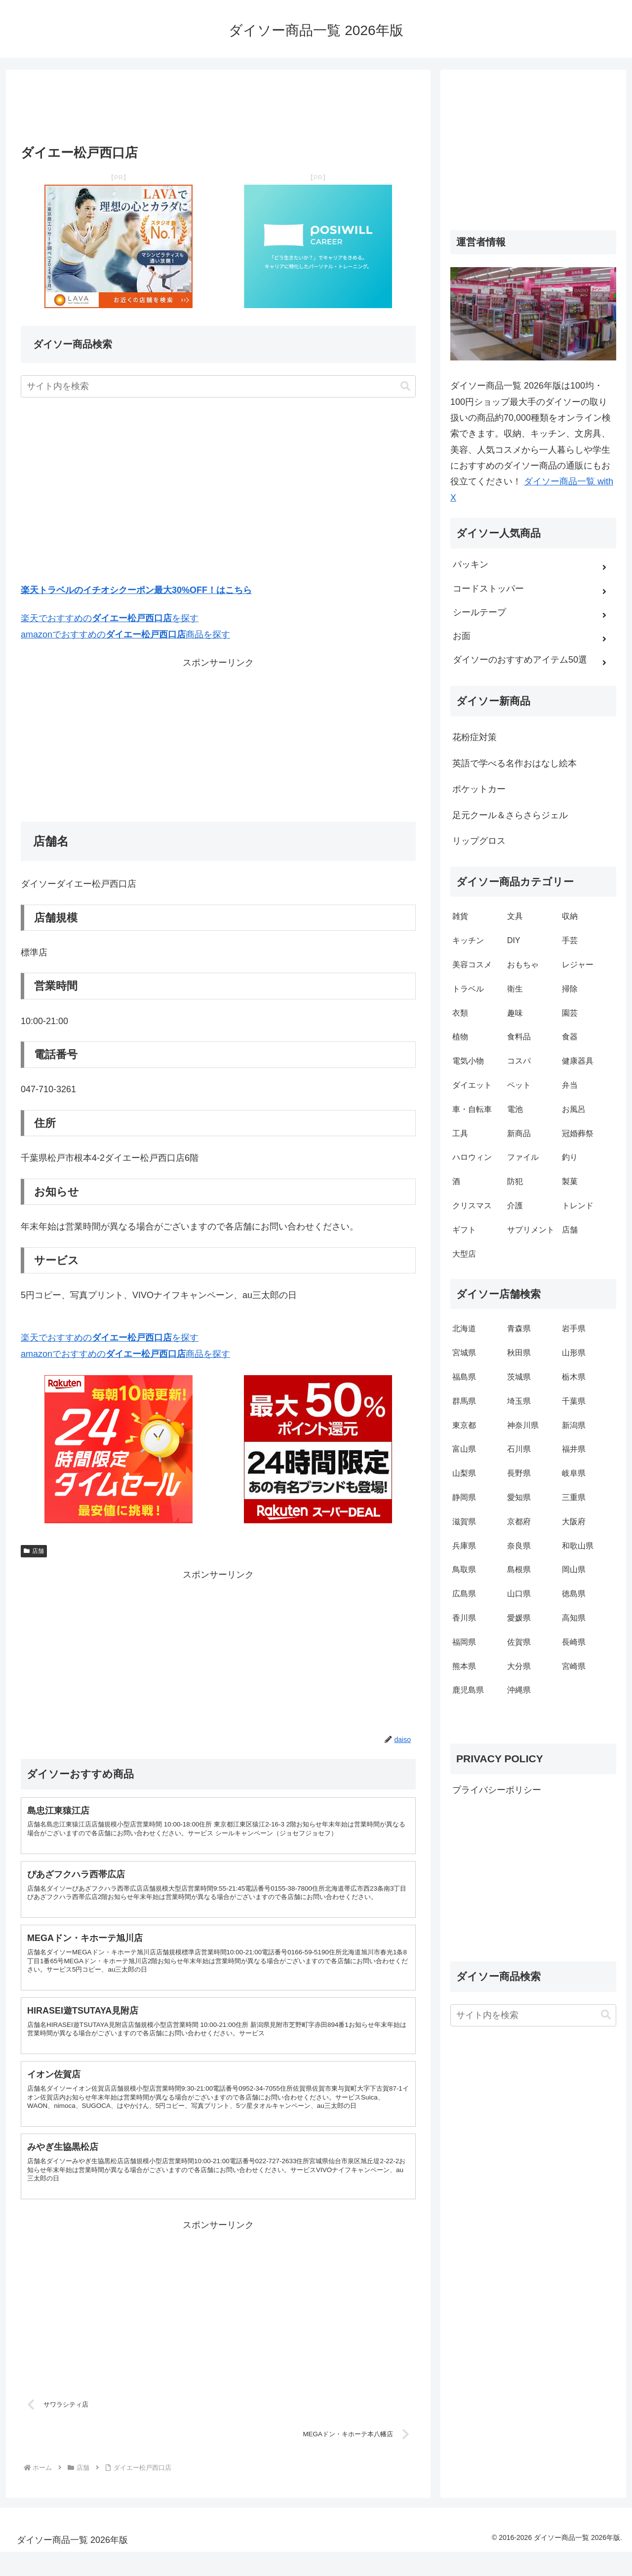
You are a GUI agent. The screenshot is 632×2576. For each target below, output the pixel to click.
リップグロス (479, 841)
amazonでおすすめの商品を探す (125, 634)
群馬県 (464, 1401)
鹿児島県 (468, 1690)
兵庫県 (464, 1546)
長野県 (519, 1473)
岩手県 (574, 1328)
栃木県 (574, 1377)
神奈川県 (523, 1425)
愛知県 (519, 1497)
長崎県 (574, 1642)
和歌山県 (577, 1546)
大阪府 (574, 1521)
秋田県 (519, 1352)
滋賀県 (464, 1521)
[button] (405, 386)
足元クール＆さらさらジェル (510, 815)
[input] (218, 386)
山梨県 (464, 1473)
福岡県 (464, 1642)
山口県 (519, 1593)
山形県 (574, 1352)
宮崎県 (574, 1666)
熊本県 (464, 1666)
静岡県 (464, 1497)
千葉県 (574, 1401)
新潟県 (574, 1425)
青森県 (519, 1328)
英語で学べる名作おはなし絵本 (514, 763)
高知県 (574, 1618)
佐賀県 (519, 1642)
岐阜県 (574, 1473)
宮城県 (464, 1352)
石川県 (519, 1449)
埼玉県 (519, 1401)
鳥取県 (464, 1569)
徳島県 (574, 1593)
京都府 (519, 1521)
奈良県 (519, 1546)
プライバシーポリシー (496, 1790)
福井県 (574, 1449)
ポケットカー (479, 789)
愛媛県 (519, 1618)
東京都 (464, 1425)
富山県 (464, 1449)
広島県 (464, 1593)
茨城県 (519, 1377)
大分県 (519, 1666)
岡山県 (574, 1569)
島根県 (519, 1569)
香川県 (464, 1618)
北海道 (464, 1328)
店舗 (34, 1550)
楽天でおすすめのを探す (109, 618)
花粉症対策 (474, 737)
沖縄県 (519, 1690)
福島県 (464, 1377)
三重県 (574, 1497)
